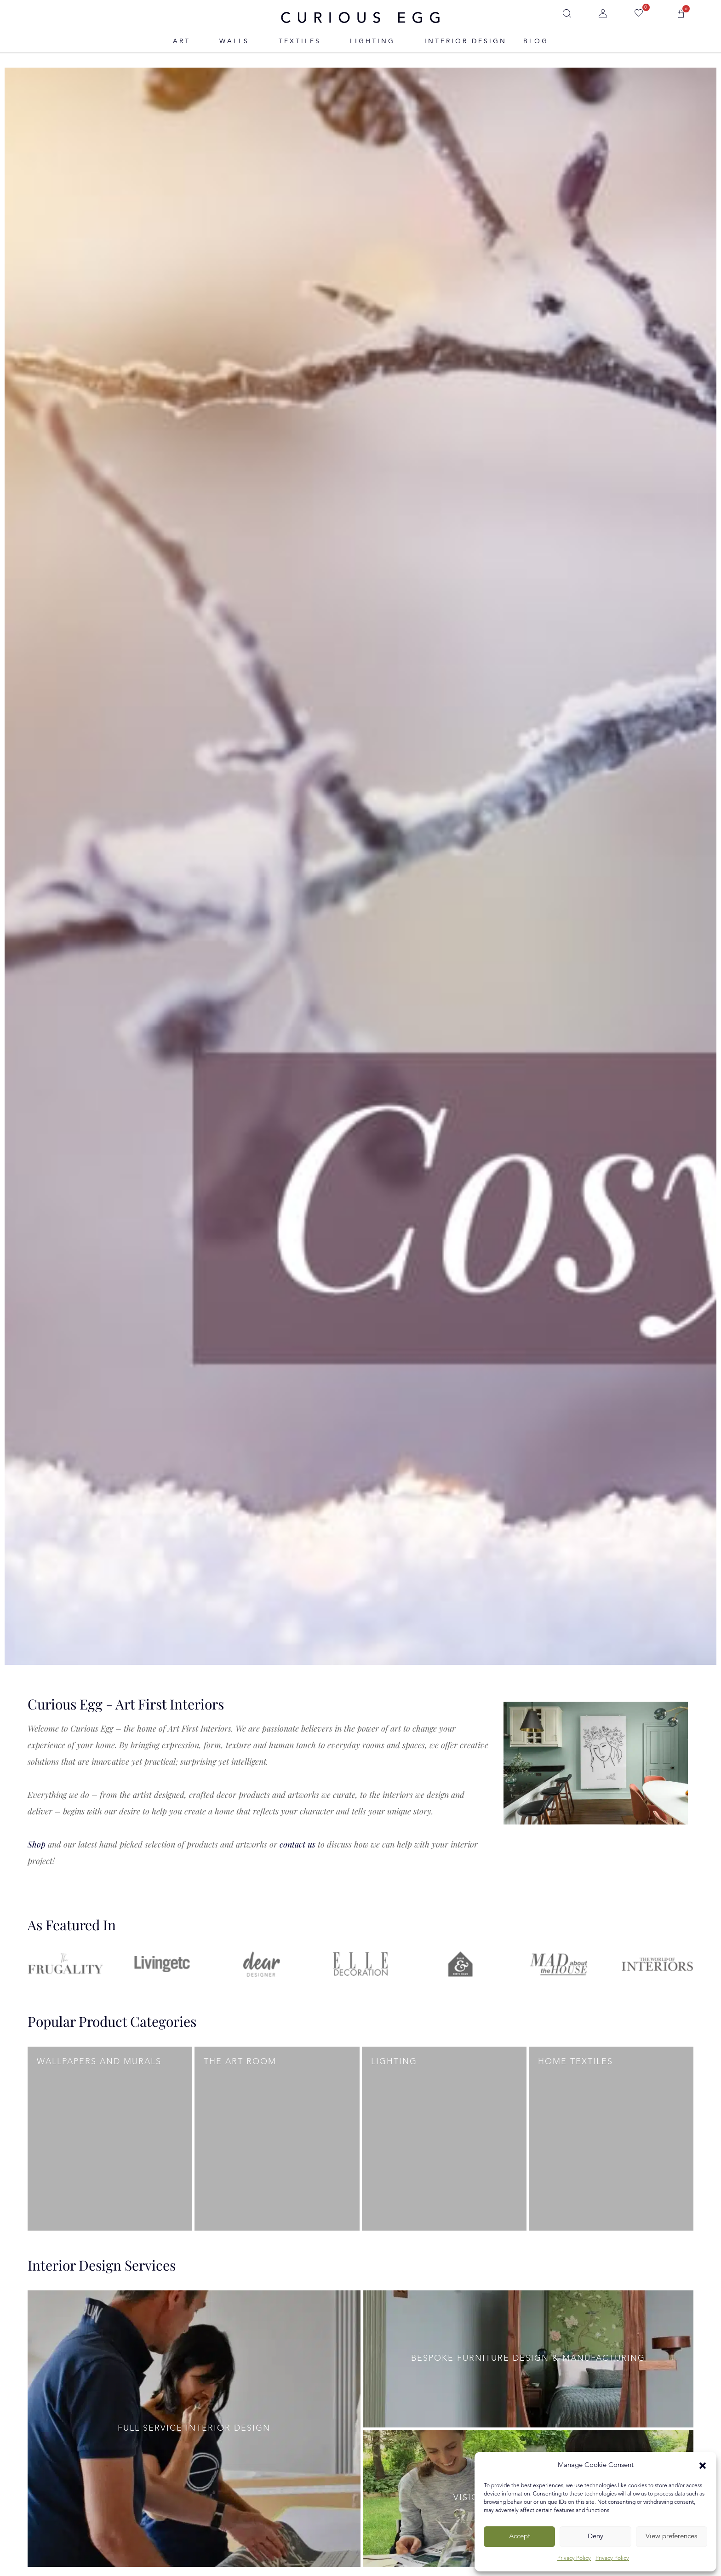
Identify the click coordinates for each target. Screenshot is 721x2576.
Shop (37, 1844)
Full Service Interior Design (194, 2428)
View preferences (671, 2536)
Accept (519, 2536)
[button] (702, 2465)
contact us (297, 1844)
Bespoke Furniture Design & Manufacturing (528, 2358)
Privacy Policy (574, 2558)
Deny (595, 2536)
